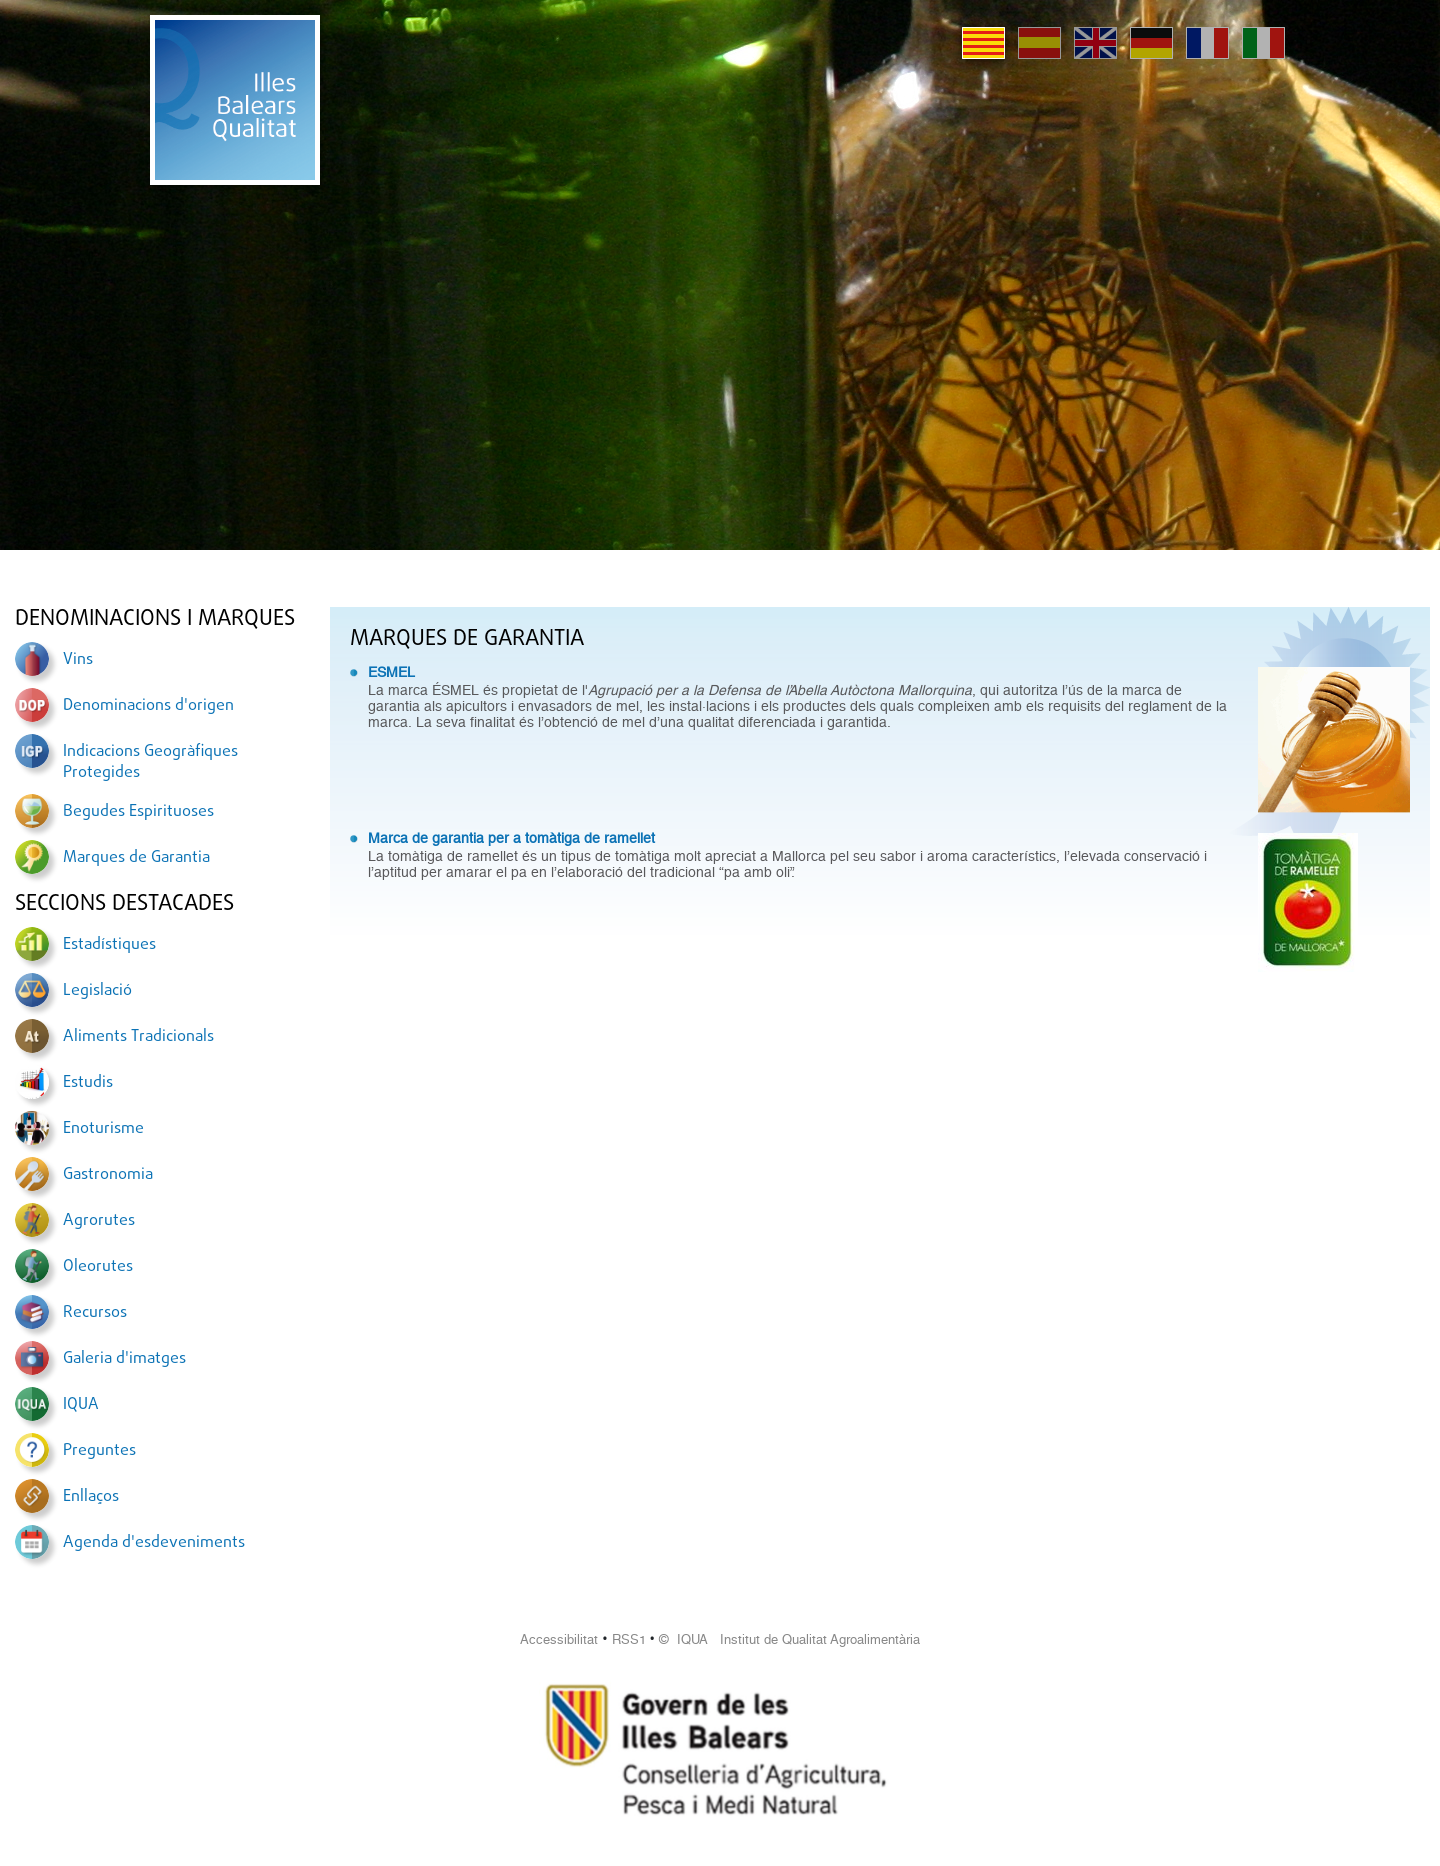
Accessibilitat (559, 1639)
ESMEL (391, 672)
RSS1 (629, 1639)
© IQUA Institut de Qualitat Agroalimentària (789, 1639)
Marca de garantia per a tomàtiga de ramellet (511, 838)
